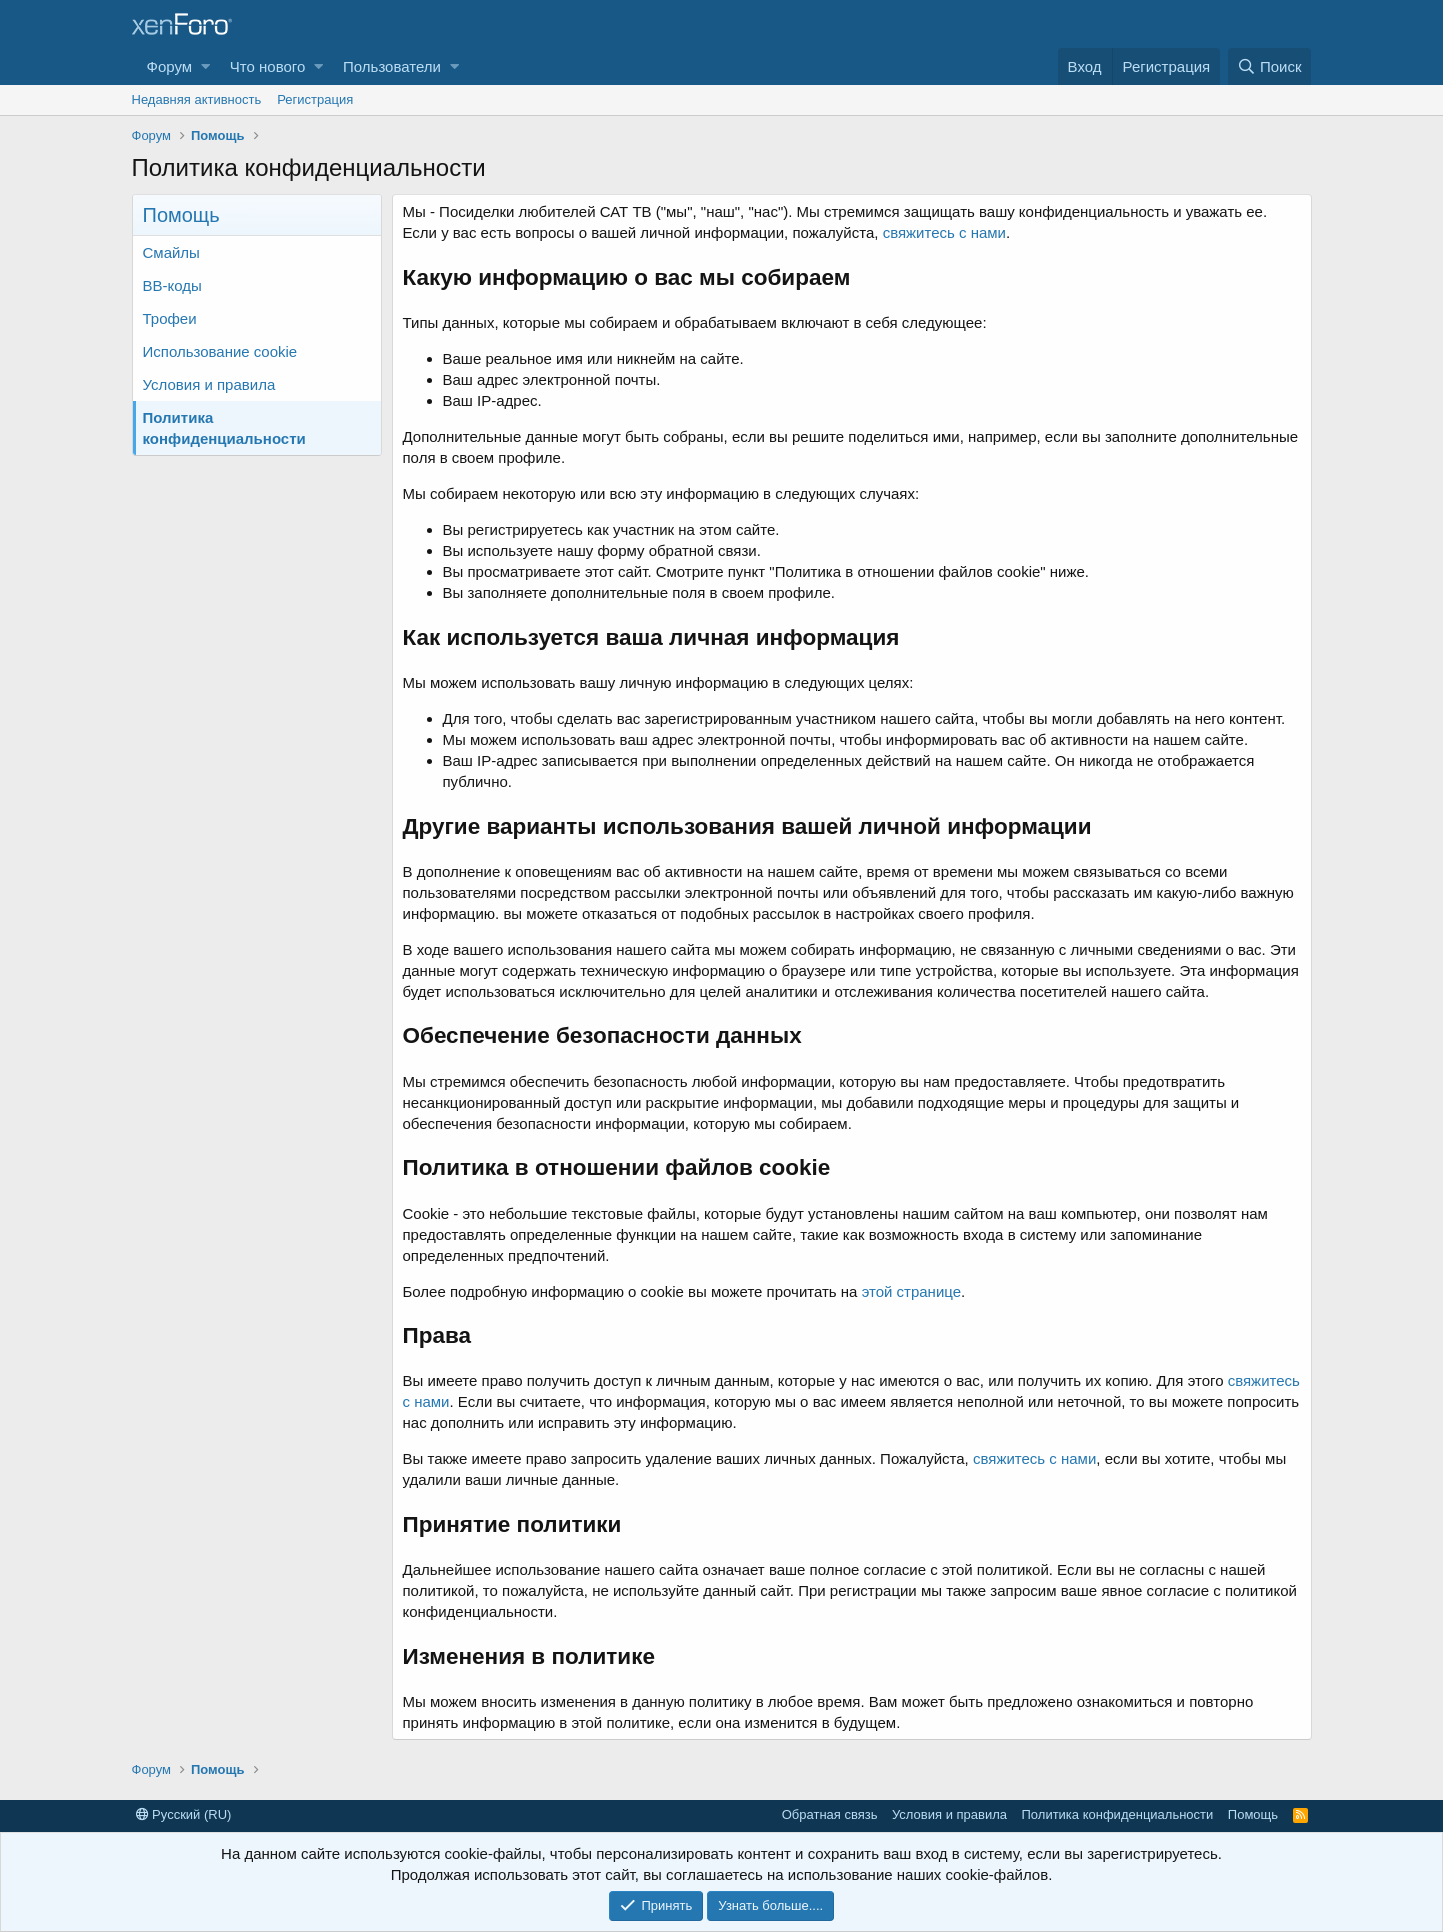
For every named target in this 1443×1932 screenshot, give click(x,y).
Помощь (1253, 1814)
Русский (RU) (184, 1814)
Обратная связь (830, 1814)
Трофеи (170, 318)
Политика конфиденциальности (224, 428)
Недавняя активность (197, 99)
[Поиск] (1270, 66)
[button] (205, 66)
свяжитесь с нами (944, 232)
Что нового (267, 66)
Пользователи (392, 66)
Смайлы (171, 252)
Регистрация (315, 99)
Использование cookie (220, 351)
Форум (170, 66)
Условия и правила (209, 384)
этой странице (911, 1291)
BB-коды (172, 285)
